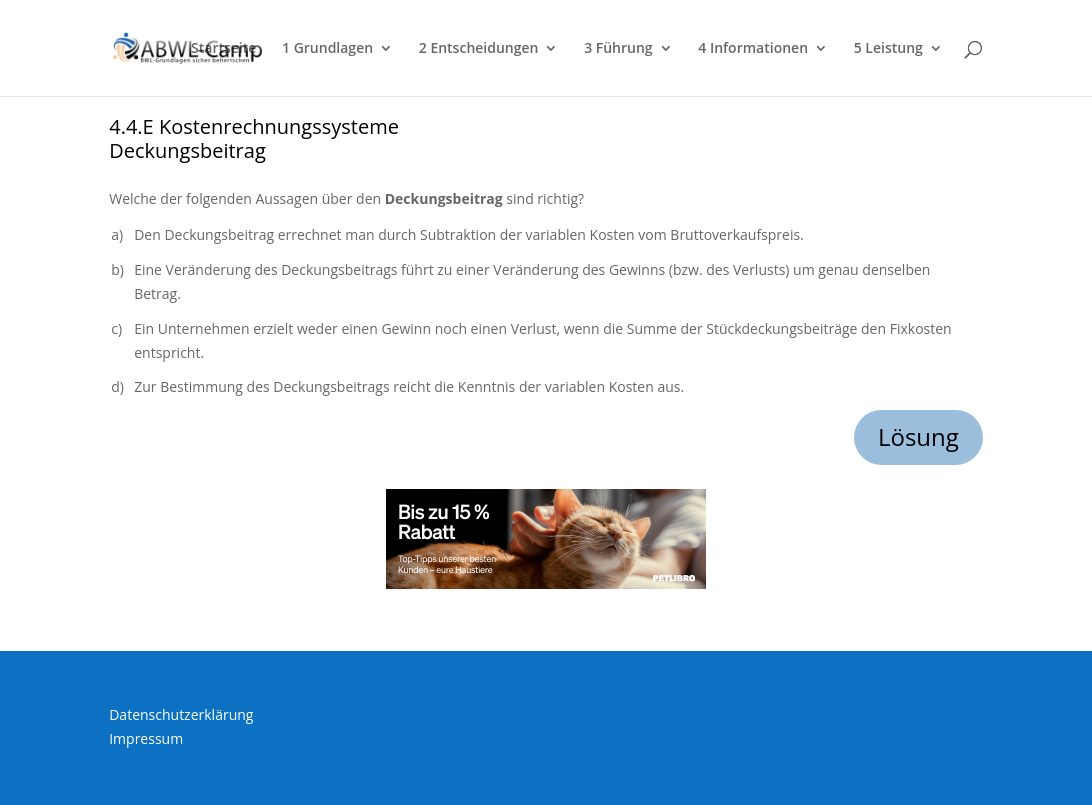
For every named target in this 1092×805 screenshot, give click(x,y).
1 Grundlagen (327, 49)
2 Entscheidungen (479, 49)
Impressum (146, 738)
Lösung (918, 436)
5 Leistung (888, 49)
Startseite (223, 49)
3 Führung (618, 49)
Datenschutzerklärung (181, 714)
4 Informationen (753, 49)
